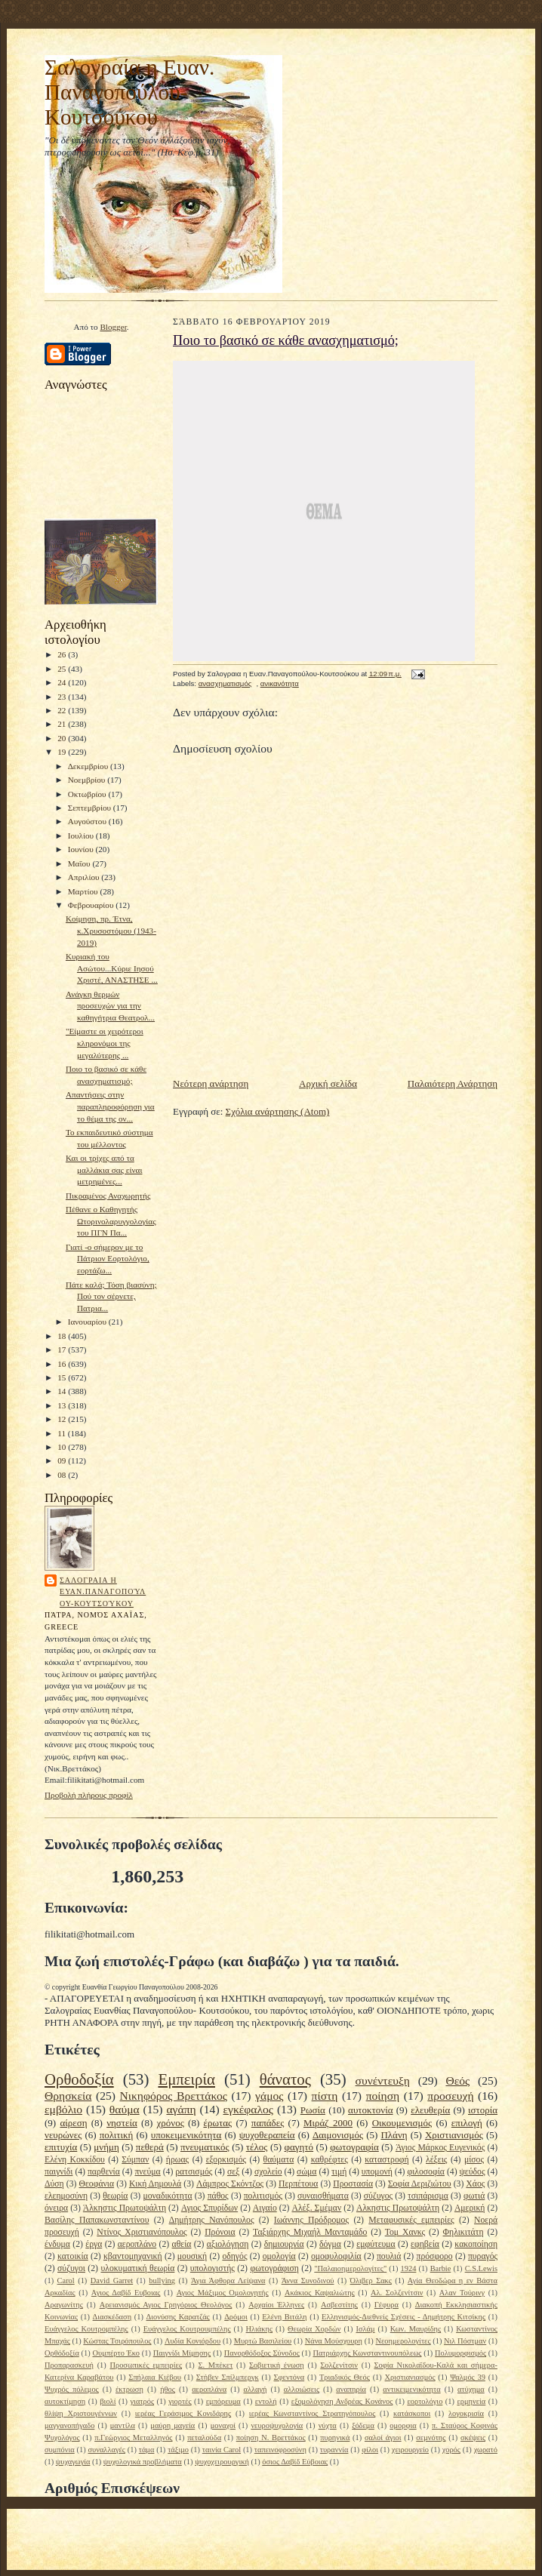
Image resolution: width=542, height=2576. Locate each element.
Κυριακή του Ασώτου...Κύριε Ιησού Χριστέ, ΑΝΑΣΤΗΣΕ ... (112, 968)
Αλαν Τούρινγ (462, 2292)
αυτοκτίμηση (65, 2401)
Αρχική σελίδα (328, 1083)
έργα (93, 2244)
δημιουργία (284, 2244)
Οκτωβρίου (88, 794)
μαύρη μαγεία (172, 2425)
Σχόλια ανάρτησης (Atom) (278, 1111)
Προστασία (353, 2184)
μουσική (192, 2256)
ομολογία (279, 2256)
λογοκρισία (466, 2413)
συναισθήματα (323, 2196)
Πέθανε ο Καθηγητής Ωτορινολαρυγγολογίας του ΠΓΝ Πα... (111, 1221)
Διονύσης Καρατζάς (178, 2317)
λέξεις (436, 2160)
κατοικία (72, 2256)
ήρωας (177, 2160)
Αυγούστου (88, 821)
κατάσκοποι (411, 2413)
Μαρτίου (84, 891)
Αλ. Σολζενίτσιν (397, 2292)
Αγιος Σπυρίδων (209, 2208)
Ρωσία (312, 2110)
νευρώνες (63, 2135)
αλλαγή (254, 2389)
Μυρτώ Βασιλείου (263, 2341)
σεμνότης (430, 2437)
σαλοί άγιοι (383, 2437)
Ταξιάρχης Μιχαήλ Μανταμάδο (310, 2232)
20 (62, 738)
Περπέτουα (298, 2184)
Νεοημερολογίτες (402, 2341)
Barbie (440, 2268)
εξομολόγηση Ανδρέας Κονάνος (342, 2401)
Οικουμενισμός (402, 2122)
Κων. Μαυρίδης (415, 2329)
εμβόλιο (63, 2109)
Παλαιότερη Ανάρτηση (452, 1083)
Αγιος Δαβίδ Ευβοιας (126, 2292)
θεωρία (115, 2196)
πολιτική (117, 2135)
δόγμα (330, 2244)
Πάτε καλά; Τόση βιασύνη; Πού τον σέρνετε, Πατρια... (111, 1296)
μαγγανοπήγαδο (69, 2425)
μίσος (474, 2160)
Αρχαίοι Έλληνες (276, 2305)
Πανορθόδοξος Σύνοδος (262, 2353)
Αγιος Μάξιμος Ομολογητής (223, 2292)
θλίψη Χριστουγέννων (81, 2413)
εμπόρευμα (223, 2401)
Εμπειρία (186, 2079)
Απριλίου (85, 877)
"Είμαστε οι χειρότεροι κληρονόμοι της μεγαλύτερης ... (104, 1042)
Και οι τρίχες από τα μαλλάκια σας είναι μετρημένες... (104, 1169)
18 (62, 1335)
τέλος (257, 2147)
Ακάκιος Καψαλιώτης (320, 2292)
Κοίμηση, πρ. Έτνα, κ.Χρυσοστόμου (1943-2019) (111, 930)
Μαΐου (80, 863)
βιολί (107, 2401)
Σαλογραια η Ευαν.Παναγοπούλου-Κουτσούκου (103, 1592)
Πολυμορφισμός (460, 2353)
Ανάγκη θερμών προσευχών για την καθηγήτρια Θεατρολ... (110, 1005)
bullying (162, 2280)
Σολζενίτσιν (339, 2365)
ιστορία (482, 2110)
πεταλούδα (204, 2437)
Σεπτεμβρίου (90, 807)
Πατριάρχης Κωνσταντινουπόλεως (367, 2353)
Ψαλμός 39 (467, 2377)
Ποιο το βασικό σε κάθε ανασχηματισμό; (286, 340)
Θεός (457, 2080)
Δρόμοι (236, 2317)
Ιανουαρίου (88, 1321)
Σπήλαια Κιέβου (154, 2377)
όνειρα (56, 2208)
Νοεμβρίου (88, 779)
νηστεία (121, 2122)
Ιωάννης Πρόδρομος (311, 2220)
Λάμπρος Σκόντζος (229, 2184)
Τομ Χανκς (405, 2232)
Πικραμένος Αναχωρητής (108, 1195)
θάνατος (285, 2079)
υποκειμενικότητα (186, 2135)
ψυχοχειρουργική (222, 2462)
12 (62, 1418)
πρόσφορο (435, 2256)
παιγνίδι (58, 2172)
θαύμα (124, 2109)
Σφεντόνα (289, 2377)
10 (62, 1446)
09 (62, 1460)
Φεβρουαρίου (92, 904)
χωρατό (485, 2449)
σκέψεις (472, 2437)
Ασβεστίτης (339, 2305)
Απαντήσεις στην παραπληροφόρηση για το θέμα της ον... (110, 1106)
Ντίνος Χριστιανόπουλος (141, 2232)
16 (62, 1363)
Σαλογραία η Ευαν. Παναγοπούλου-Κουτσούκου (129, 92)
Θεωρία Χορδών (314, 2329)
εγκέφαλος (248, 2109)
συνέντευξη (383, 2080)
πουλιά (389, 2256)
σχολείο (268, 2172)
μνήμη (106, 2147)
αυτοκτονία (370, 2110)
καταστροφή (386, 2160)
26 (62, 654)
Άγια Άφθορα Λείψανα (228, 2280)
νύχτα (328, 2425)
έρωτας (217, 2122)
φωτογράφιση (274, 2268)
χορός (451, 2449)
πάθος (218, 2196)
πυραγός (482, 2256)
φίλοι (370, 2449)
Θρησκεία (68, 2095)
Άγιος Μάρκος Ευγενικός (440, 2148)
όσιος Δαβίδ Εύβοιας (295, 2462)
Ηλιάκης (259, 2329)
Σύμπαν (135, 2160)
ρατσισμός (193, 2172)
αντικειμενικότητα (411, 2389)
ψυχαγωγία (73, 2462)
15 (62, 1377)
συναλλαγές (106, 2449)
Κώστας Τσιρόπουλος (117, 2341)
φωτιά (474, 2196)
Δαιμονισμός (338, 2135)
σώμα (306, 2172)
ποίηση (383, 2095)
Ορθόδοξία (62, 2353)
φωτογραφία (354, 2147)
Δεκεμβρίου (89, 766)
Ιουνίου (82, 849)
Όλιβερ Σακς (371, 2280)
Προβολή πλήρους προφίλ (89, 1794)
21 (62, 723)
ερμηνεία (471, 2401)
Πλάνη (393, 2135)
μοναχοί (223, 2425)
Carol (66, 2280)
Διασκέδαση (112, 2317)
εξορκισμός (226, 2160)
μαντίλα (122, 2425)
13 (62, 1405)
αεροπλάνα (209, 2389)
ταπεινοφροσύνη (280, 2449)
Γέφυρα (386, 2305)
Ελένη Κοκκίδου (75, 2160)
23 (62, 696)
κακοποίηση (475, 2244)
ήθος (167, 2389)
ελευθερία (430, 2110)
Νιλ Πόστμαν (465, 2341)
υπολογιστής (212, 2268)
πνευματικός (204, 2147)
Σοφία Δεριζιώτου (419, 2184)
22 (62, 710)
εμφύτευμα (376, 2244)
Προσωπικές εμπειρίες (145, 2365)
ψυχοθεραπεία (267, 2135)
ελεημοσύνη (66, 2196)
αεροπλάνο (137, 2244)
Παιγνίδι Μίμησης (182, 2353)
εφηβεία (425, 2244)
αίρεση (73, 2122)
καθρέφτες (329, 2160)
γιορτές (179, 2401)
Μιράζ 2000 (328, 2122)
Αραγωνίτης (64, 2305)
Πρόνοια (220, 2232)
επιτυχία (61, 2147)
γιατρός (143, 2401)
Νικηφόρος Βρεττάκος (173, 2095)
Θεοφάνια (96, 2184)
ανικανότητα (279, 683)
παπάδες (267, 2122)
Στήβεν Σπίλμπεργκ (227, 2377)
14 (62, 1391)
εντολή (266, 2401)
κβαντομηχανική (132, 2256)
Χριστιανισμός (454, 2135)
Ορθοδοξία (79, 2079)
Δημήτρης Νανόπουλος (211, 2220)
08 (62, 1474)
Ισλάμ (365, 2329)
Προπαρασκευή (69, 2365)
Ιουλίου (82, 835)
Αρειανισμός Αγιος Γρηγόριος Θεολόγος (166, 2305)
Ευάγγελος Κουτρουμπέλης (187, 2329)
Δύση (54, 2184)
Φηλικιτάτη (463, 2232)
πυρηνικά (335, 2437)
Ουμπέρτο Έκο (116, 2353)
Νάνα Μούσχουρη (333, 2341)
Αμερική (469, 2208)
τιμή (338, 2172)
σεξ (233, 2172)
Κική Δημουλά (155, 2184)
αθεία (182, 2244)
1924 (409, 2268)
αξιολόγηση (228, 2244)
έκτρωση (129, 2389)
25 (62, 668)
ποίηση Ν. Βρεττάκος (271, 2437)
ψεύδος (472, 2172)
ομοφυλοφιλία (336, 2256)
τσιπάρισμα (428, 2196)
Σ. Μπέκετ (215, 2365)
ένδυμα (57, 2244)
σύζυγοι (71, 2268)
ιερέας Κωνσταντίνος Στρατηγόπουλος (312, 2413)
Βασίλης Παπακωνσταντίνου (97, 2220)
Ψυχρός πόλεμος (72, 2389)
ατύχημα (471, 2389)
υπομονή (377, 2172)
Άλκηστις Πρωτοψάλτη (124, 2208)
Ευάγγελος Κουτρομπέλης (86, 2329)
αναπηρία (351, 2389)
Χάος (475, 2184)
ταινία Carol (221, 2449)
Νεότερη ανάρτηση (210, 1083)
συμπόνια (60, 2449)
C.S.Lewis (481, 2268)
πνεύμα (147, 2172)
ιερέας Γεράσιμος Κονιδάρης (183, 2413)
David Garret (112, 2280)
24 (62, 682)
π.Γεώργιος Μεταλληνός (133, 2437)
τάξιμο (178, 2449)
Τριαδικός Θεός (344, 2377)
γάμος (269, 2095)
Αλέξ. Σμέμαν (316, 2208)
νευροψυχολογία (277, 2425)
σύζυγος (378, 2196)
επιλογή (466, 2122)
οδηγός (234, 2256)
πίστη (325, 2095)
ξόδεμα (363, 2425)
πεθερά (150, 2147)
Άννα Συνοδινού (308, 2280)
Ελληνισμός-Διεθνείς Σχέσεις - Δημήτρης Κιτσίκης (403, 2317)
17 (62, 1349)
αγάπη (181, 2109)
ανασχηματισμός (225, 683)
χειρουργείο (410, 2449)
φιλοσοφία (426, 2172)
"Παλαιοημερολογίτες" (350, 2268)
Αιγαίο (265, 2208)
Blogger (113, 326)
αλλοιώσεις (301, 2389)
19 (62, 751)
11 (62, 1433)
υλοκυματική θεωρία (137, 2268)
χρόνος (170, 2122)
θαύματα (278, 2160)
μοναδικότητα (167, 2196)
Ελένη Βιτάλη (284, 2317)
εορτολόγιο (424, 2401)
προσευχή (450, 2095)
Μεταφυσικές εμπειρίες (411, 2220)
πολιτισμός (263, 2196)
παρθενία (104, 2172)
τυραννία (334, 2449)
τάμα (147, 2449)
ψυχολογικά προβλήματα (142, 2462)
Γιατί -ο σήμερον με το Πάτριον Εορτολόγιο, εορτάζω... (107, 1258)
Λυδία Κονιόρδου (192, 2341)
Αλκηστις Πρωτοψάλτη (397, 2208)
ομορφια (403, 2425)
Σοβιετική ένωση (276, 2365)
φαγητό (299, 2147)
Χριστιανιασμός (410, 2377)
